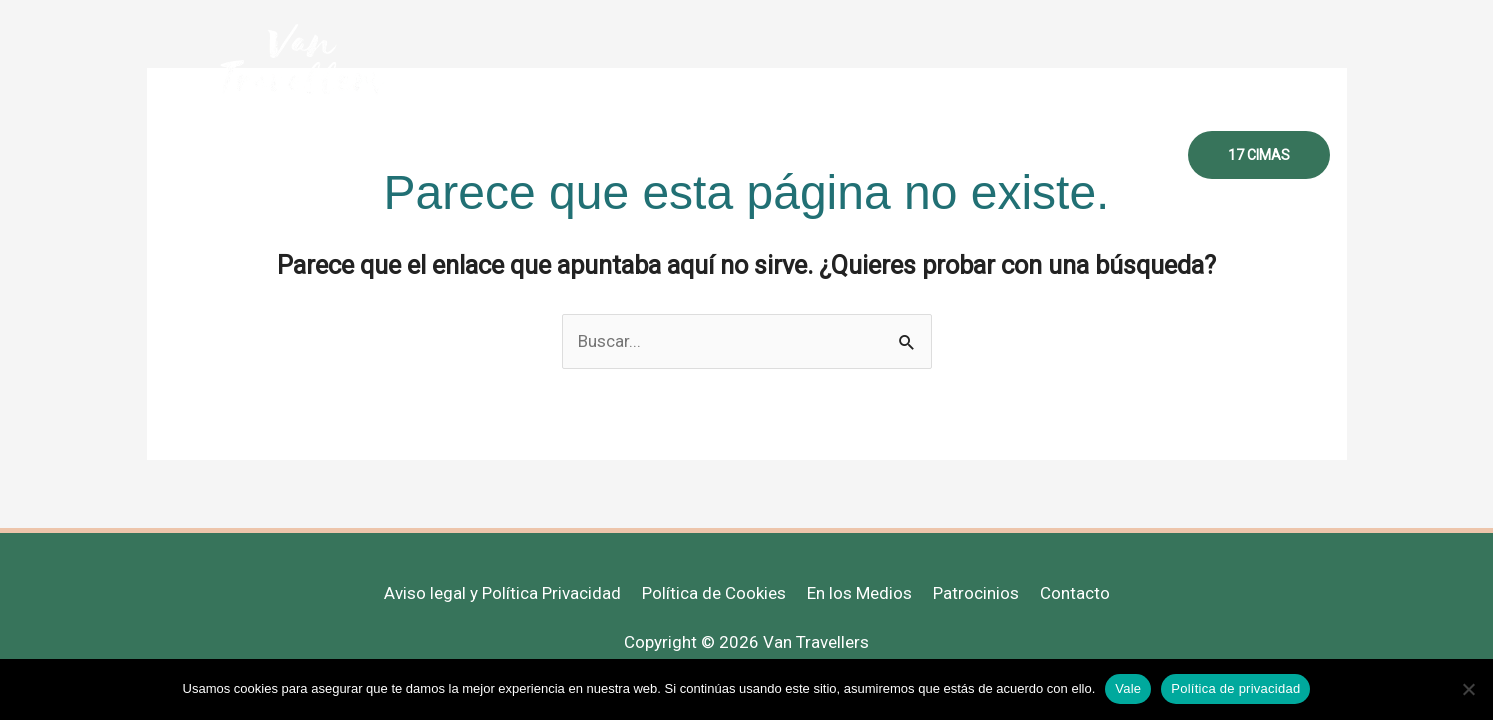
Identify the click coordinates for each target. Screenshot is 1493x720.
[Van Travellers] (301, 59)
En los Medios (859, 593)
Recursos (933, 155)
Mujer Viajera (713, 155)
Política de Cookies (714, 593)
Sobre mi (595, 155)
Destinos (830, 155)
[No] (1468, 689)
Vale (1128, 688)
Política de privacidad (1235, 688)
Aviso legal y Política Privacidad (502, 593)
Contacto (1119, 155)
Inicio (507, 155)
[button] (1259, 155)
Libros (1026, 155)
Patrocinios (976, 593)
